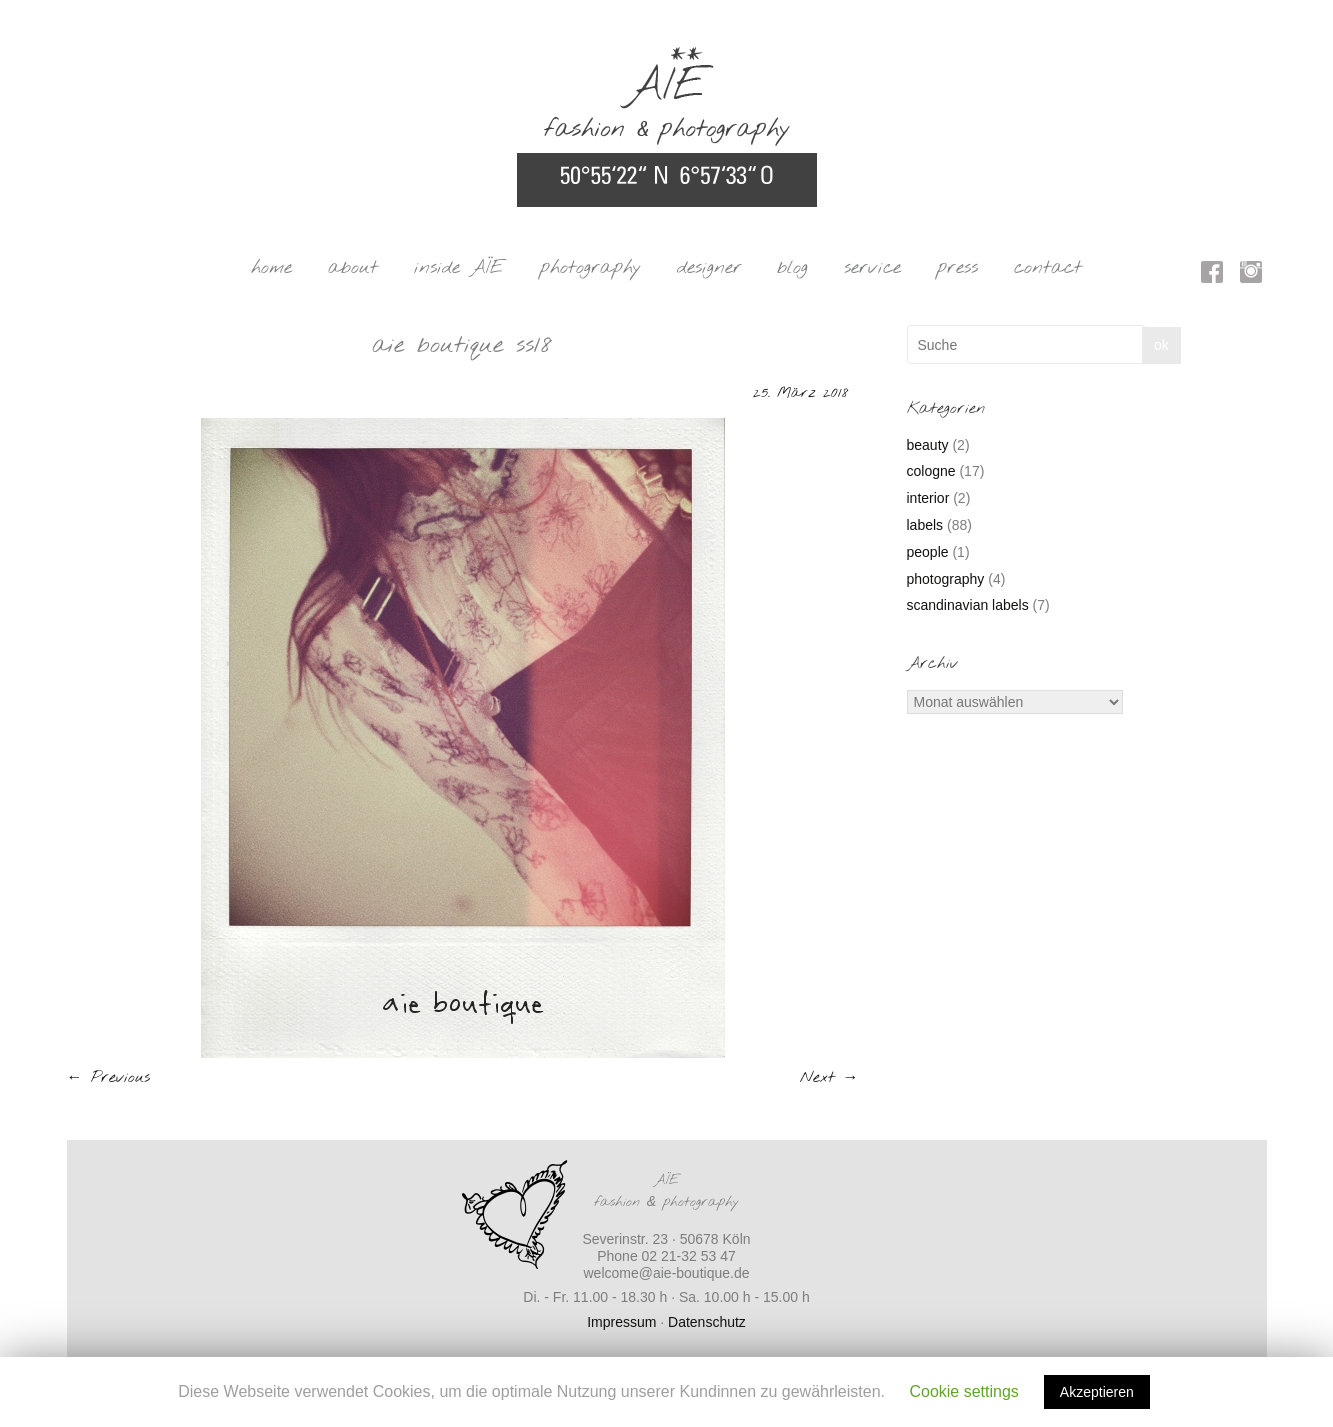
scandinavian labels (968, 605)
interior (928, 498)
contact (1048, 268)
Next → (829, 1077)
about (353, 268)
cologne (931, 471)
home (271, 268)
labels (925, 525)
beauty (928, 445)
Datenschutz (707, 1322)
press (957, 268)
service (872, 268)
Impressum (621, 1322)
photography (590, 268)
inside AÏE (459, 268)
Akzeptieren (1097, 1392)
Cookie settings (963, 1391)
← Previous (108, 1077)
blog (792, 268)
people (928, 552)
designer (709, 268)
